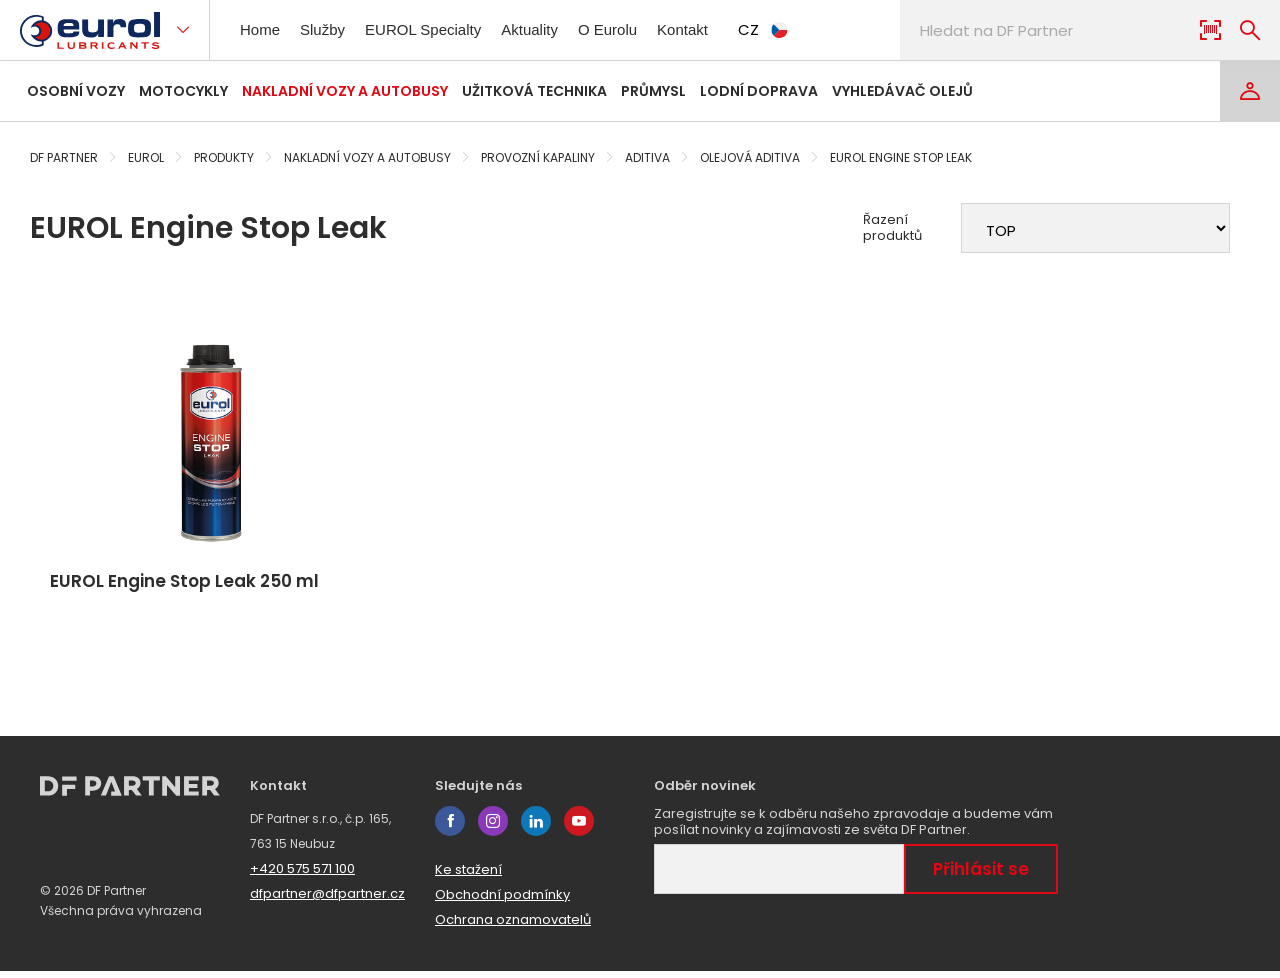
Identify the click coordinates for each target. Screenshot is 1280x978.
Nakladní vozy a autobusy (345, 91)
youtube (579, 828)
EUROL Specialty (429, 29)
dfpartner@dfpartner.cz (327, 900)
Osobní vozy (76, 91)
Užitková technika (534, 91)
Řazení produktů (892, 228)
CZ (785, 29)
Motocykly (183, 91)
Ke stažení (468, 876)
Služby (328, 29)
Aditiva (647, 157)
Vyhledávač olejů (902, 91)
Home (262, 29)
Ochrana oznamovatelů (513, 926)
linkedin (536, 828)
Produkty (224, 157)
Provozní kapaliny (538, 157)
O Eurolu (621, 29)
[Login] (1250, 91)
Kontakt (700, 29)
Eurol (146, 157)
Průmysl (653, 91)
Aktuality (540, 29)
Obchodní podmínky (502, 901)
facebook (450, 828)
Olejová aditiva (750, 157)
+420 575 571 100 (302, 875)
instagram (493, 828)
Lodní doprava (759, 91)
